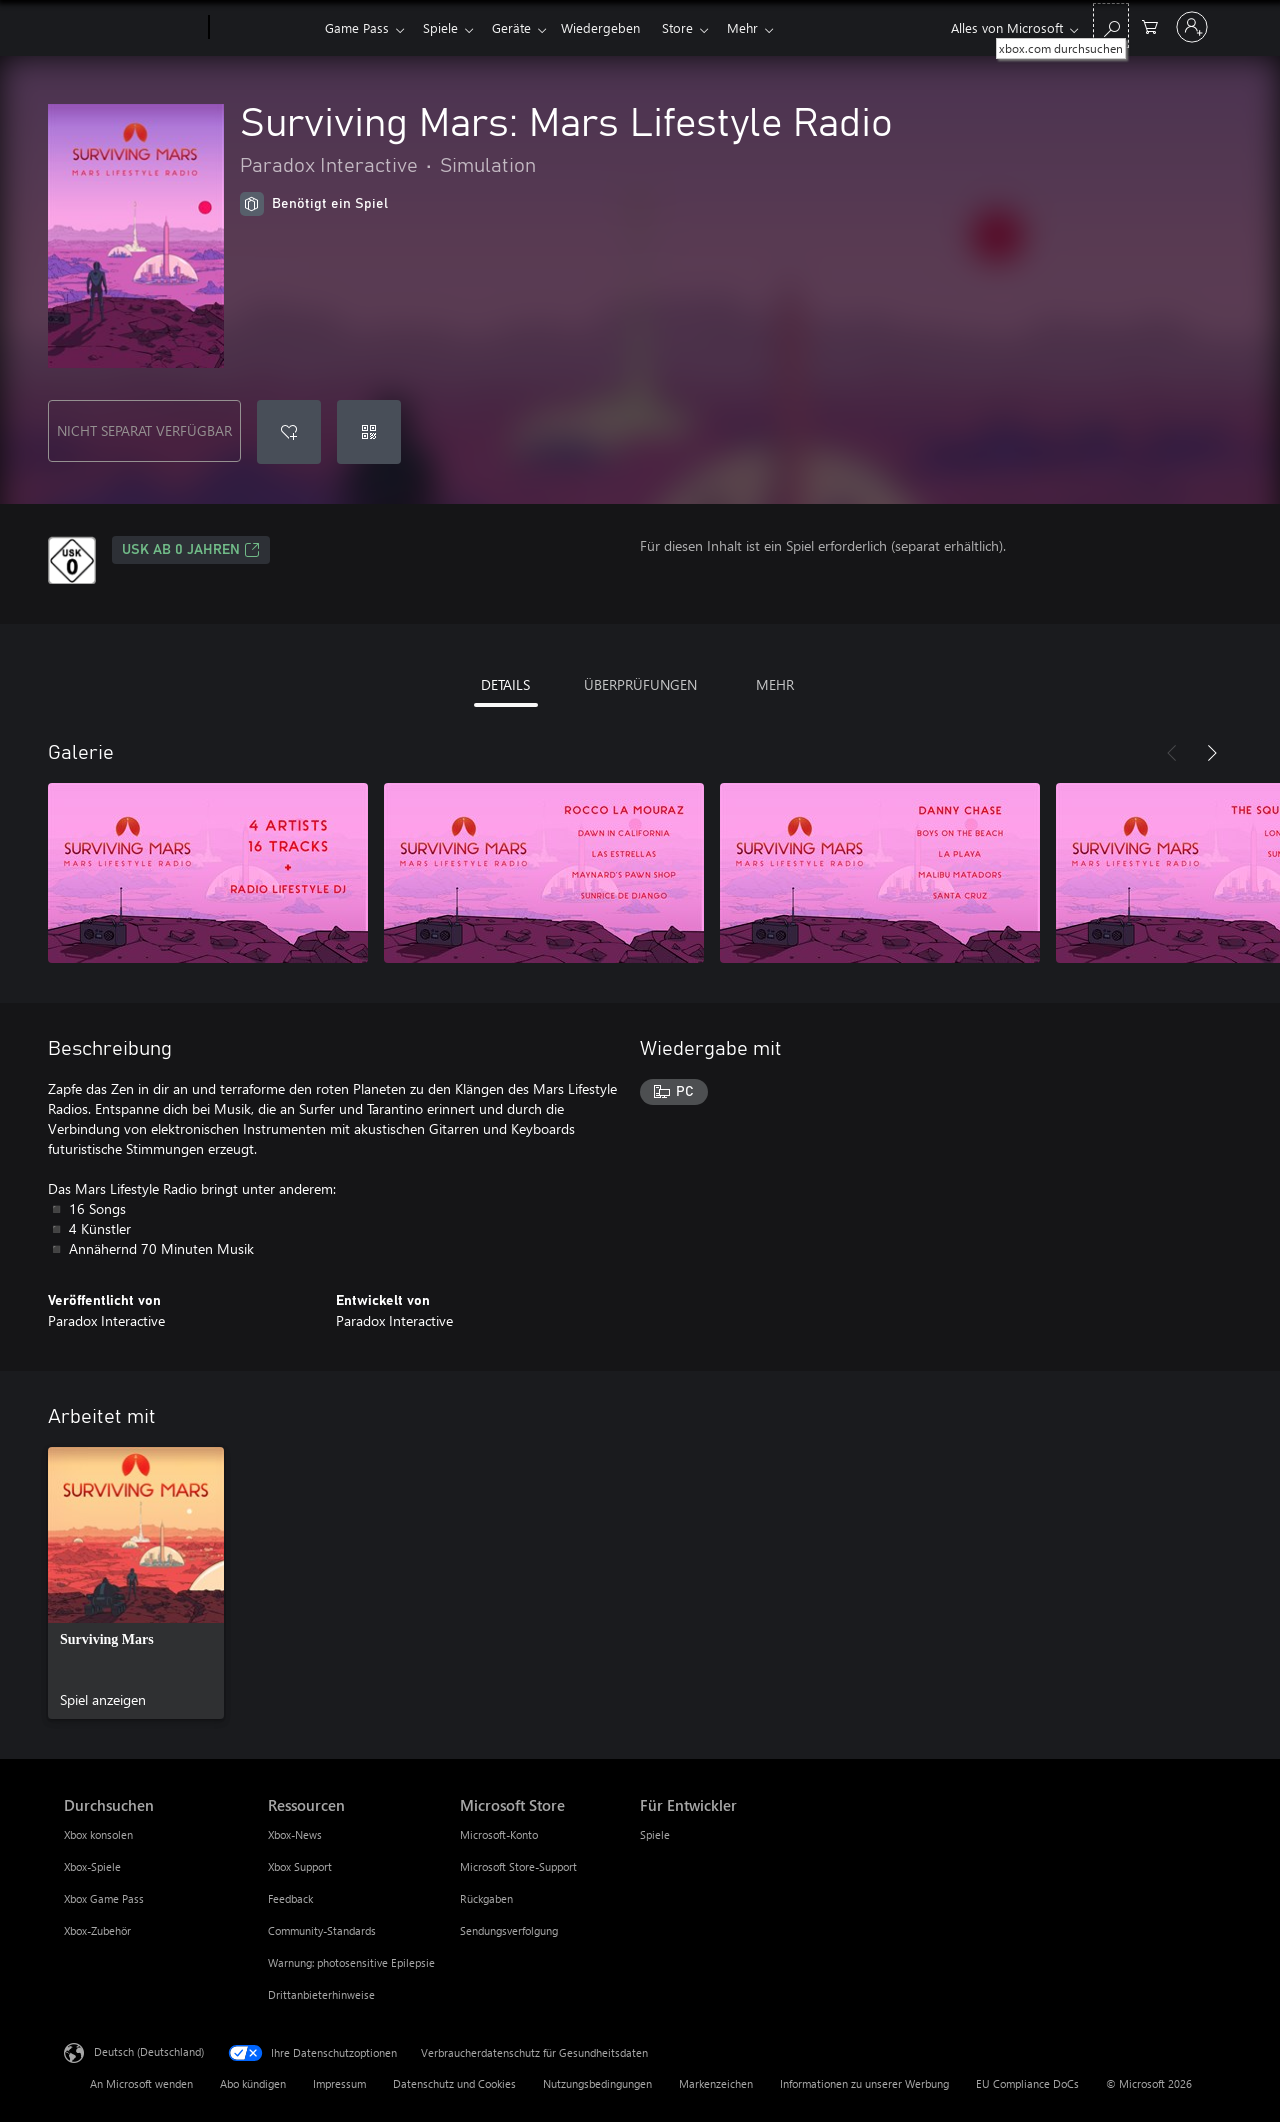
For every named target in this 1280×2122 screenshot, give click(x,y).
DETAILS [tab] (505, 684)
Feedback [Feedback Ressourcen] (290, 1898)
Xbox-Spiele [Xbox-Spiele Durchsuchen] (92, 1866)
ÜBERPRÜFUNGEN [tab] (640, 684)
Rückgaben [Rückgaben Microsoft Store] (486, 1898)
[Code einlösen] (369, 432)
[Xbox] (264, 28)
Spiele (444, 27)
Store (693, 27)
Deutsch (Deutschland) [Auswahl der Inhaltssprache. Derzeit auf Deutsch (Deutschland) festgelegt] (149, 2051)
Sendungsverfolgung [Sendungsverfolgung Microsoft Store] (509, 1930)
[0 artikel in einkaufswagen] (1150, 25)
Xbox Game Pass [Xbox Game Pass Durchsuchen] (104, 1898)
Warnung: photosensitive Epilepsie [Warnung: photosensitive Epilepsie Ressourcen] (351, 1962)
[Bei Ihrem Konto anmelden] (1192, 27)
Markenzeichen (716, 2083)
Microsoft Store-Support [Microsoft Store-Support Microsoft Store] (518, 1866)
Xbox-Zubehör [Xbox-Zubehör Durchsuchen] (97, 1930)
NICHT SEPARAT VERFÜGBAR (144, 430)
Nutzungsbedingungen (597, 2083)
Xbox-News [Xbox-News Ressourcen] (295, 1834)
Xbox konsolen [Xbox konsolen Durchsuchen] (98, 1834)
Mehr (762, 27)
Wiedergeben (612, 27)
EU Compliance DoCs (1027, 2083)
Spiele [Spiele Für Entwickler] (655, 1834)
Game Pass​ (357, 27)
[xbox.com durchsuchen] (1111, 25)
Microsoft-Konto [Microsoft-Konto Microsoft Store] (499, 1834)
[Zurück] (1172, 753)
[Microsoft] (132, 28)
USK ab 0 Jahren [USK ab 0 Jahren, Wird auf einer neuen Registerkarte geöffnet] (191, 550)
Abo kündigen (253, 2083)
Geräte (519, 27)
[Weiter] (1212, 753)
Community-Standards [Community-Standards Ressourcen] (322, 1930)
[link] (136, 1583)
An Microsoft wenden (141, 2083)
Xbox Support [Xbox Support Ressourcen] (300, 1866)
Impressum (339, 2083)
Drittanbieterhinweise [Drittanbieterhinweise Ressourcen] (321, 1994)
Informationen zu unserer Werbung (864, 2083)
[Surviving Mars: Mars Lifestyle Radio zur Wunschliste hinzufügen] (289, 432)
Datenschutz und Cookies (454, 2083)
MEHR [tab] (775, 684)
